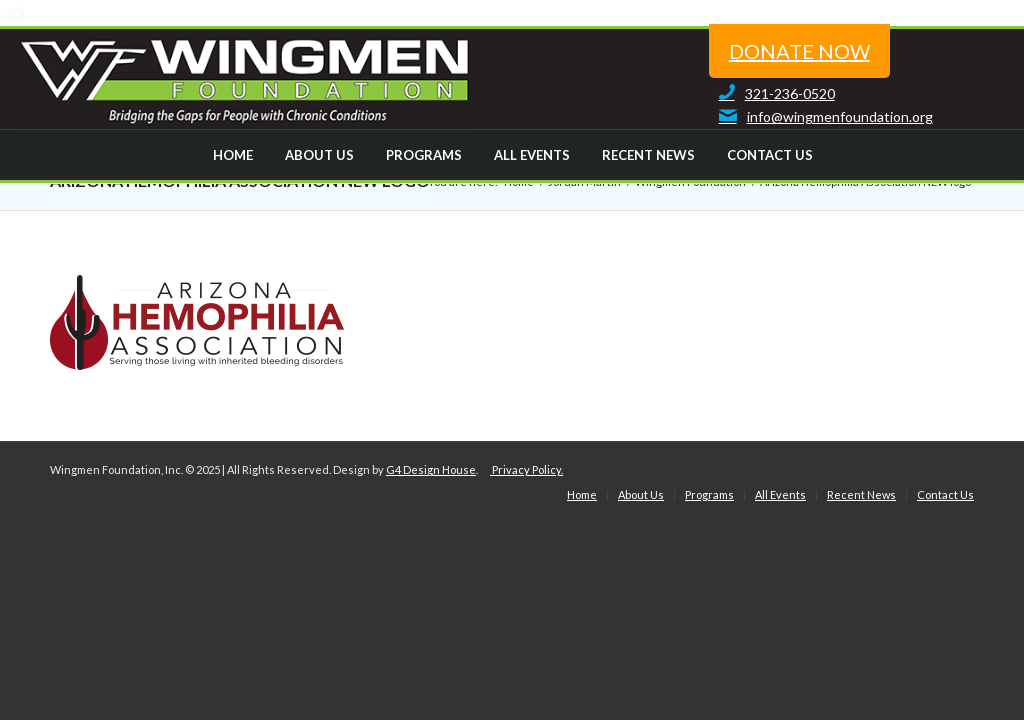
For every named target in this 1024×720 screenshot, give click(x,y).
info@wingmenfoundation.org (821, 116)
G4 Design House (431, 469)
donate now (799, 51)
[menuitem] (232, 155)
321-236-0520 (772, 93)
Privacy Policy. (526, 469)
